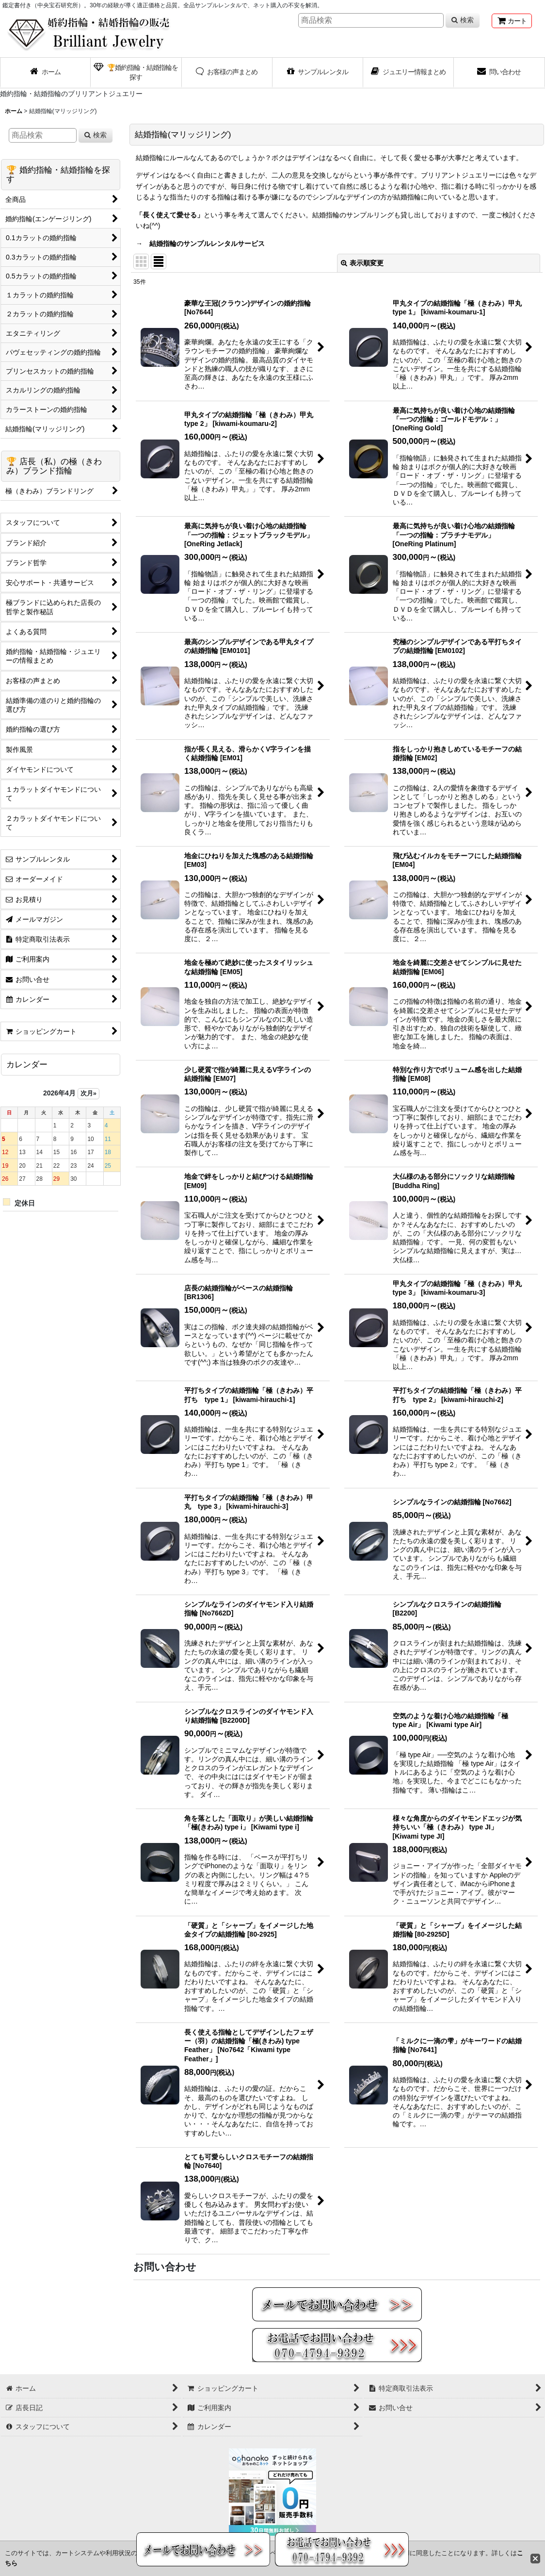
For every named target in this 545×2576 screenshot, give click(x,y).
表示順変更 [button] (362, 263)
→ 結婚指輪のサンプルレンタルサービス (200, 243)
